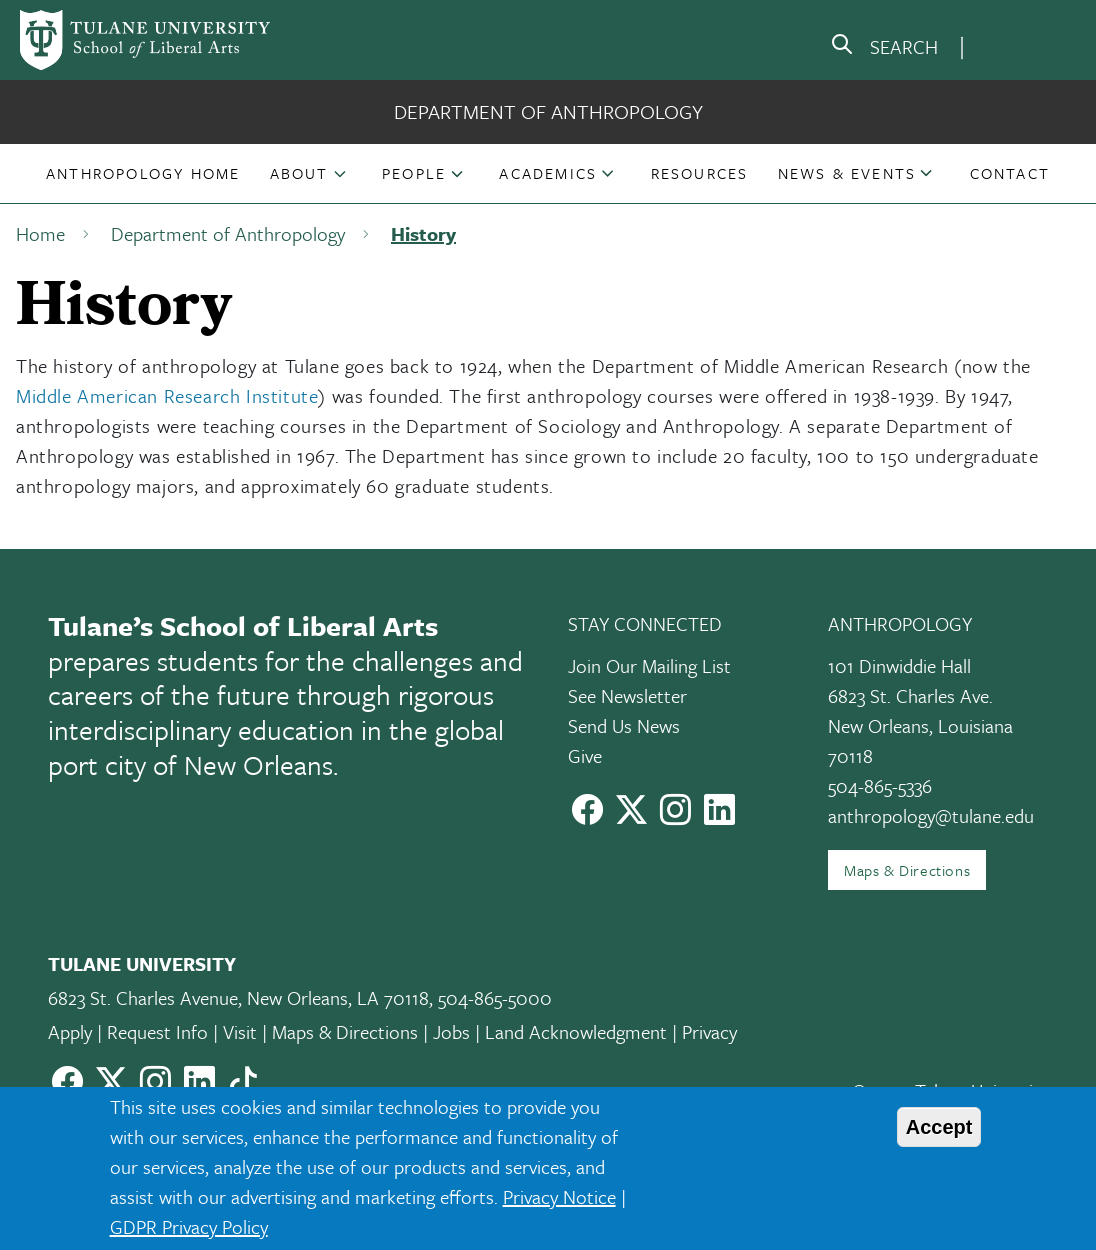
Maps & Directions (907, 870)
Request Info (157, 1031)
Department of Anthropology (548, 111)
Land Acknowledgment (576, 1031)
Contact (1010, 173)
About (299, 173)
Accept (939, 1127)
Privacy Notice (559, 1196)
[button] (143, 173)
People (414, 173)
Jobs (451, 1031)
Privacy (709, 1031)
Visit (240, 1031)
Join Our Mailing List (649, 665)
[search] (884, 48)
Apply (70, 1031)
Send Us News (624, 725)
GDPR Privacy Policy (189, 1226)
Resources (700, 173)
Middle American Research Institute (167, 395)
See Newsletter (627, 695)
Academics (548, 173)
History (423, 233)
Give (585, 755)
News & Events (847, 173)
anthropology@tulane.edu (931, 815)
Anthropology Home (143, 173)
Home (40, 233)
